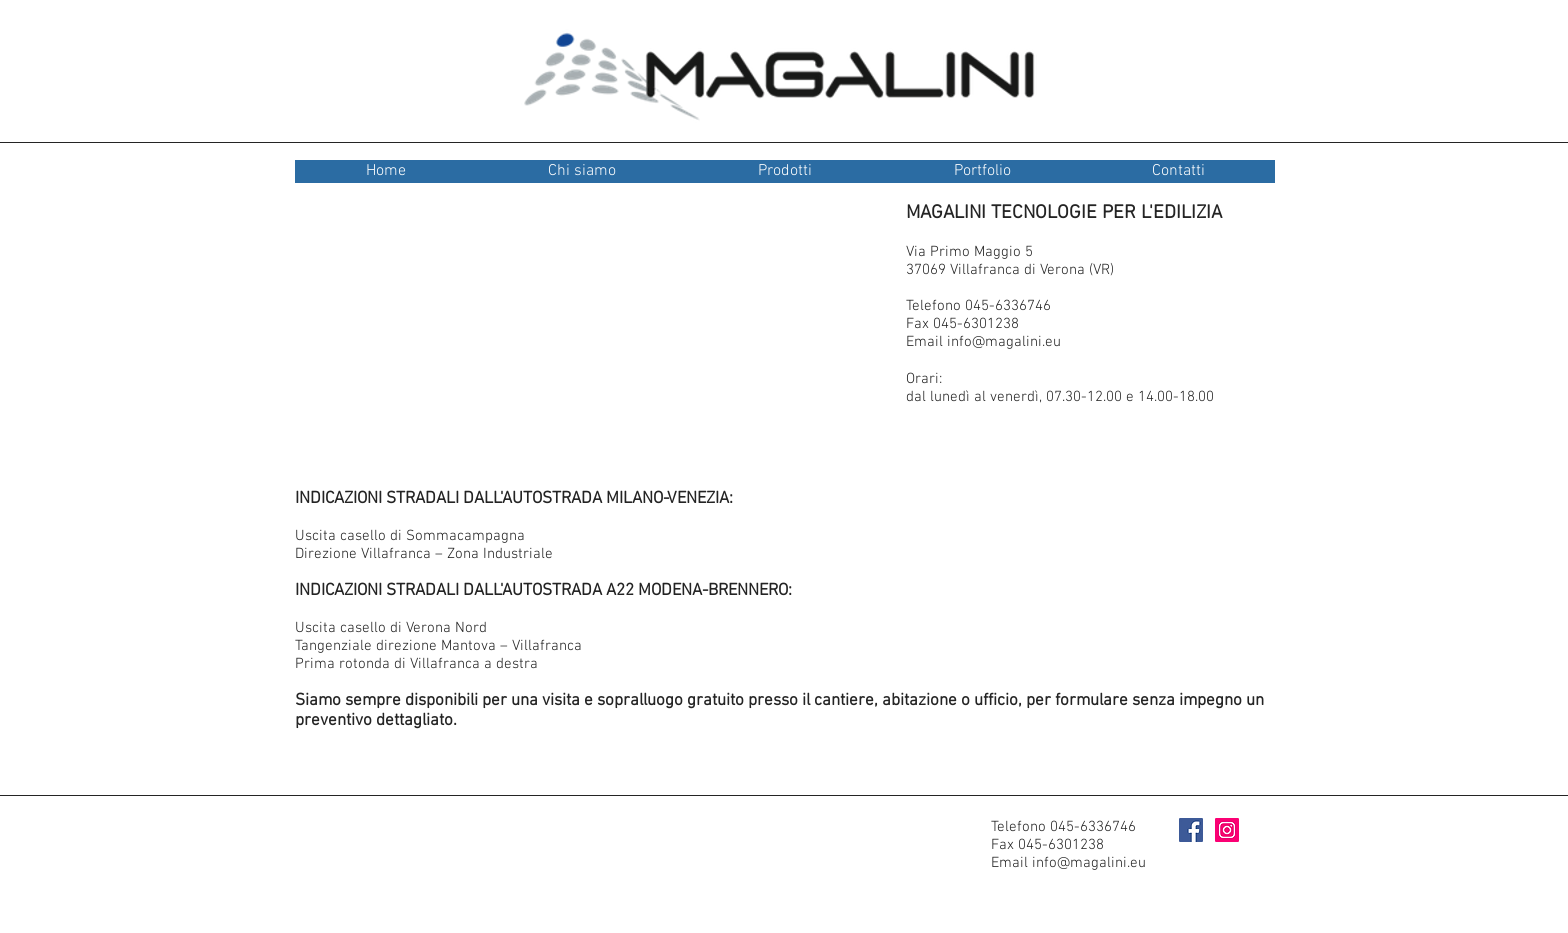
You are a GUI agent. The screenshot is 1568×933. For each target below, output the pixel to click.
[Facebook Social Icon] (1191, 830)
